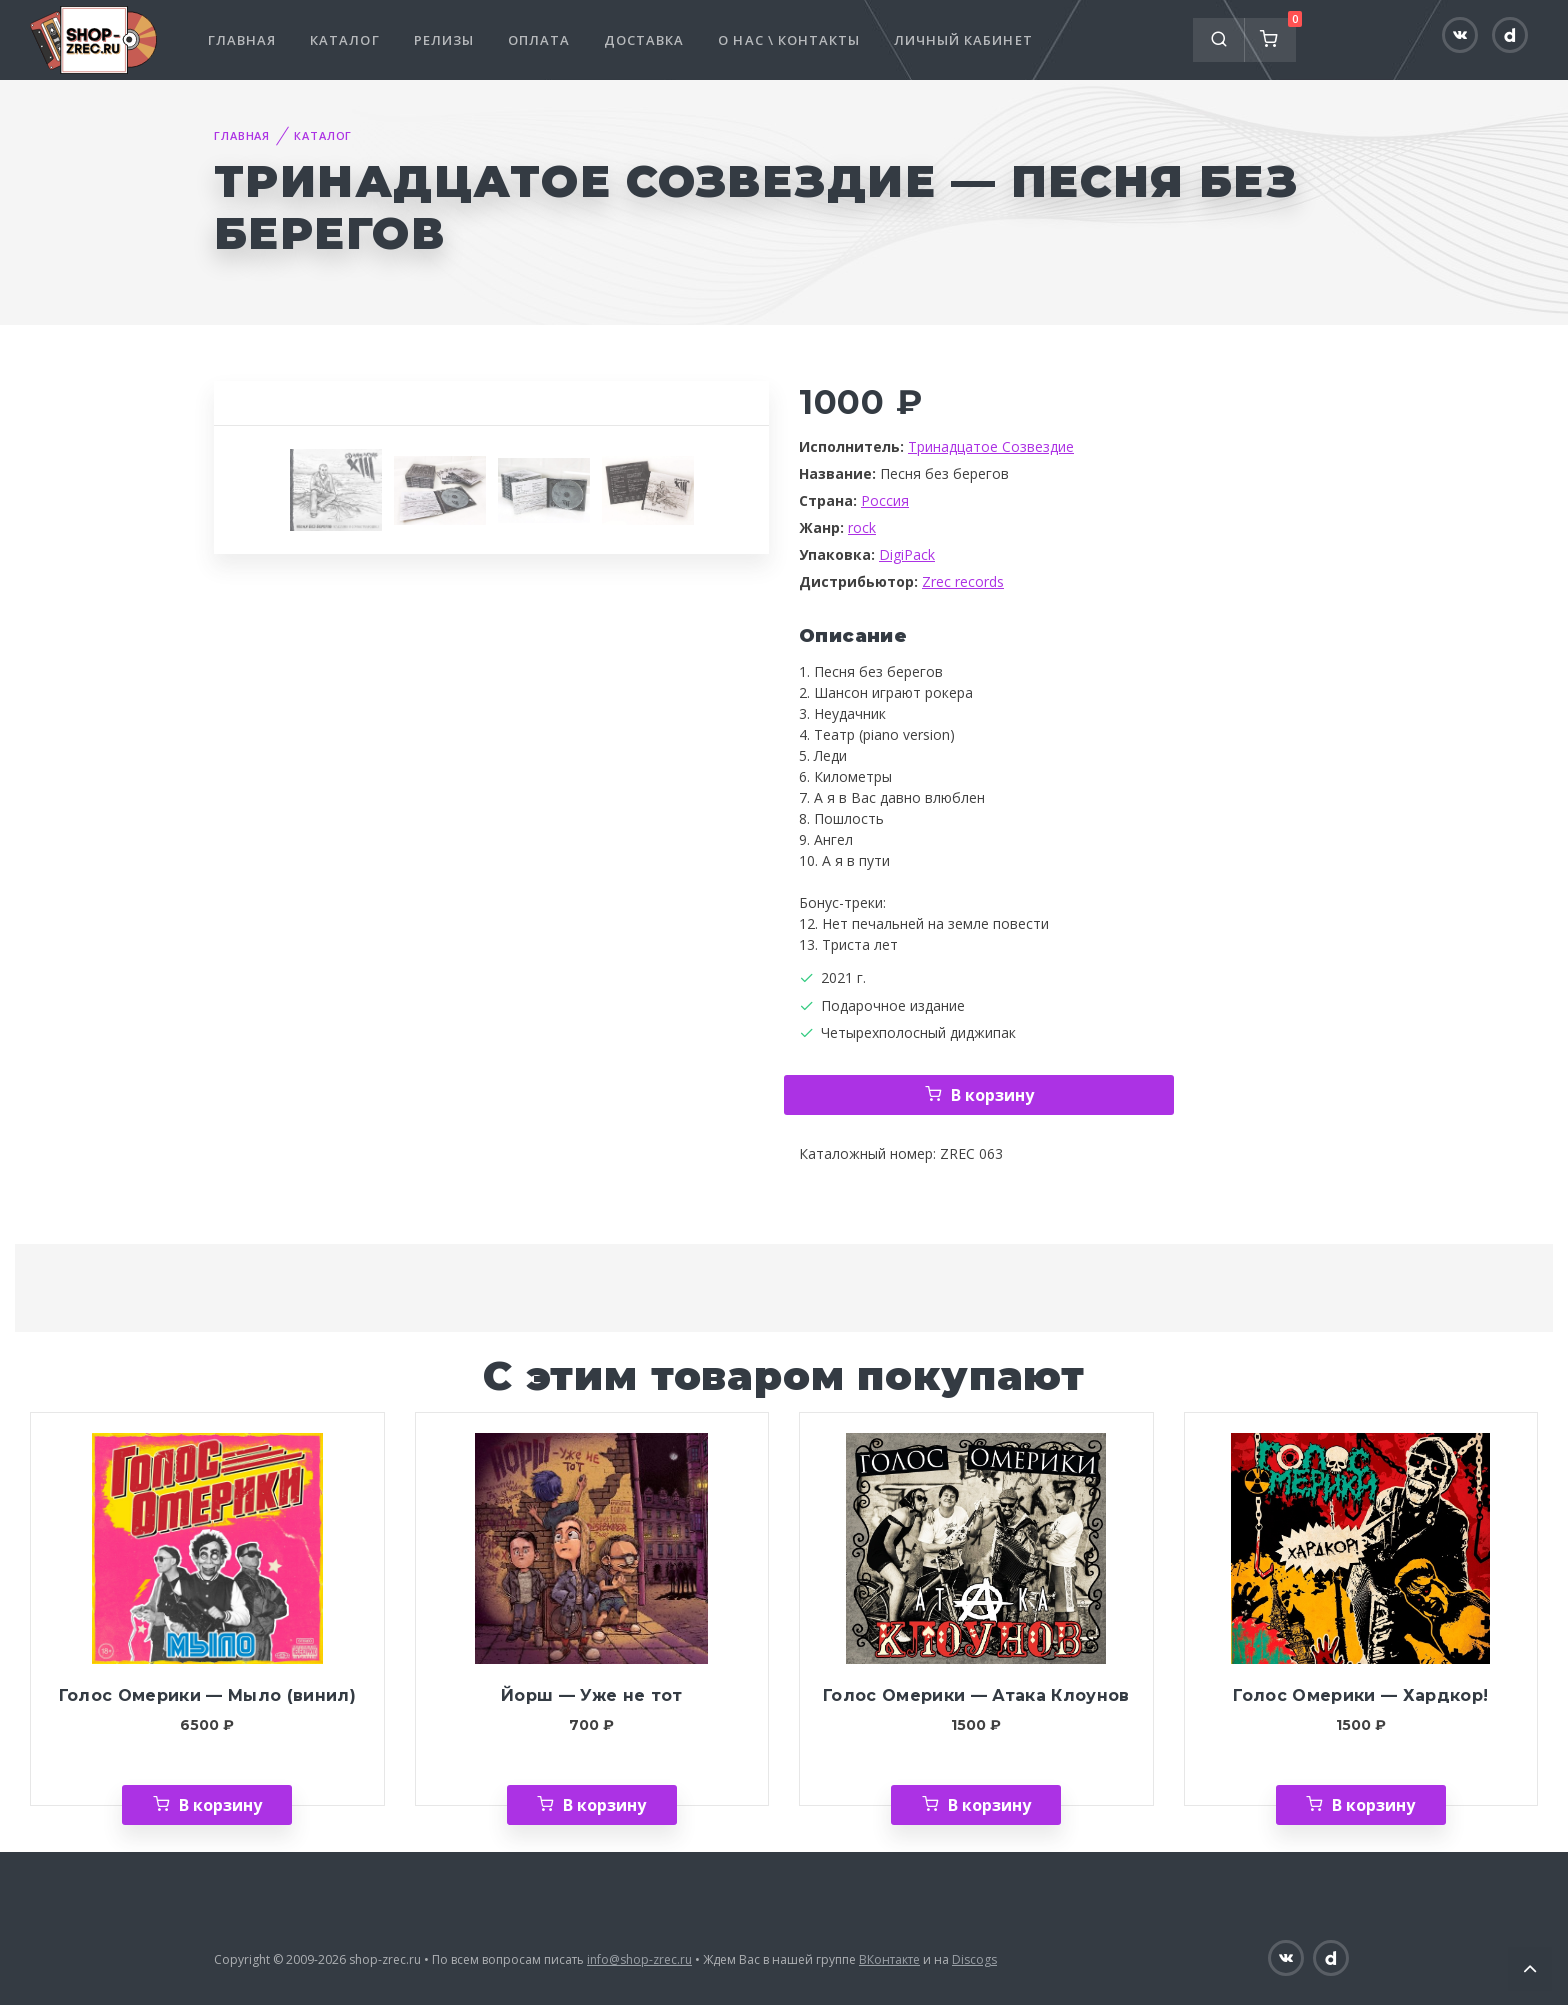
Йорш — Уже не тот (592, 1695)
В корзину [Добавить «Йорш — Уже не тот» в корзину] (604, 1805)
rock (862, 527)
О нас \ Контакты (789, 40)
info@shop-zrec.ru (639, 1959)
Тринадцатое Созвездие (991, 446)
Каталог (344, 40)
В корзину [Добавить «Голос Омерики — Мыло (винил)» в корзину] (220, 1805)
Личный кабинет (963, 40)
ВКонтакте (889, 1959)
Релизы (444, 40)
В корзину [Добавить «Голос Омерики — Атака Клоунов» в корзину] (989, 1805)
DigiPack (907, 554)
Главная (242, 40)
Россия (885, 500)
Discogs (974, 1959)
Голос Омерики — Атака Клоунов (976, 1695)
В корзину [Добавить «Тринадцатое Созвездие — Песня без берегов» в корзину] (992, 1095)
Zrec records (963, 581)
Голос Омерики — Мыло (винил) (207, 1695)
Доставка (644, 40)
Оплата (539, 40)
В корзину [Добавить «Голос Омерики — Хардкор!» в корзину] (1373, 1805)
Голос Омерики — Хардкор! (1360, 1695)
